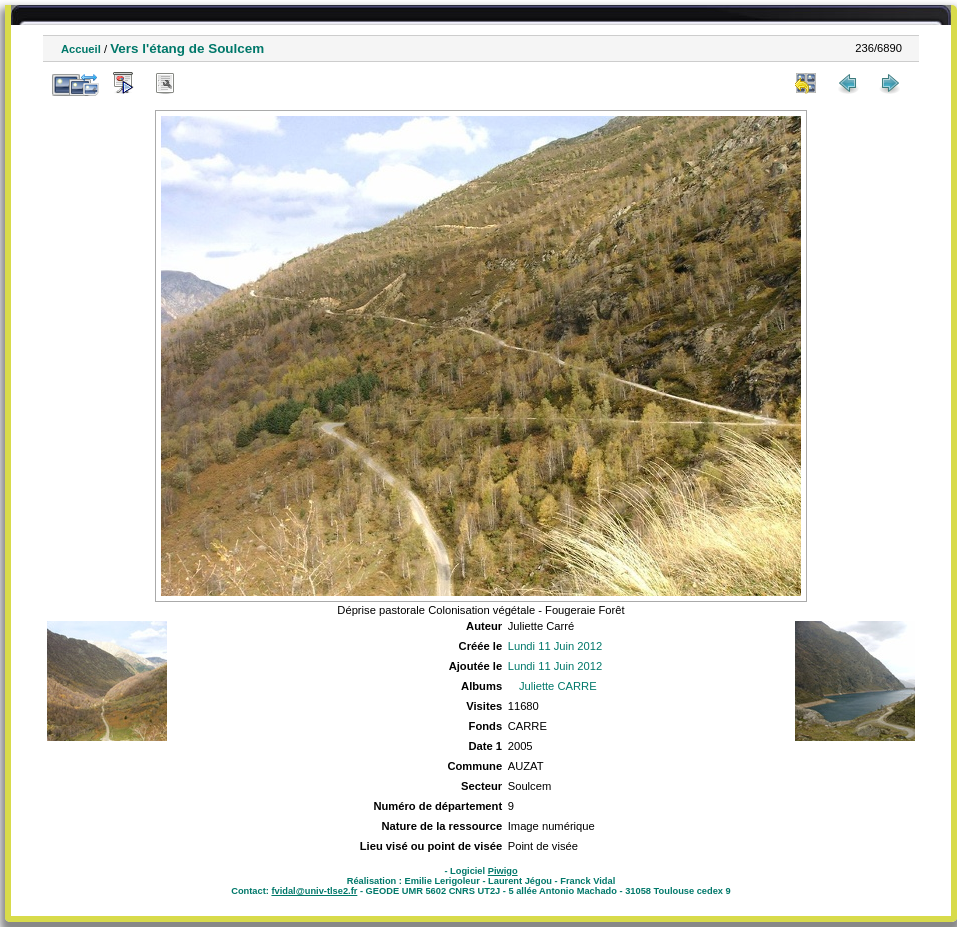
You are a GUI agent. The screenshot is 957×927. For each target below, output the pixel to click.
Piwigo (503, 871)
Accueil (81, 49)
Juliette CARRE (558, 686)
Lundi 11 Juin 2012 (555, 646)
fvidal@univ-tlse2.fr (314, 891)
